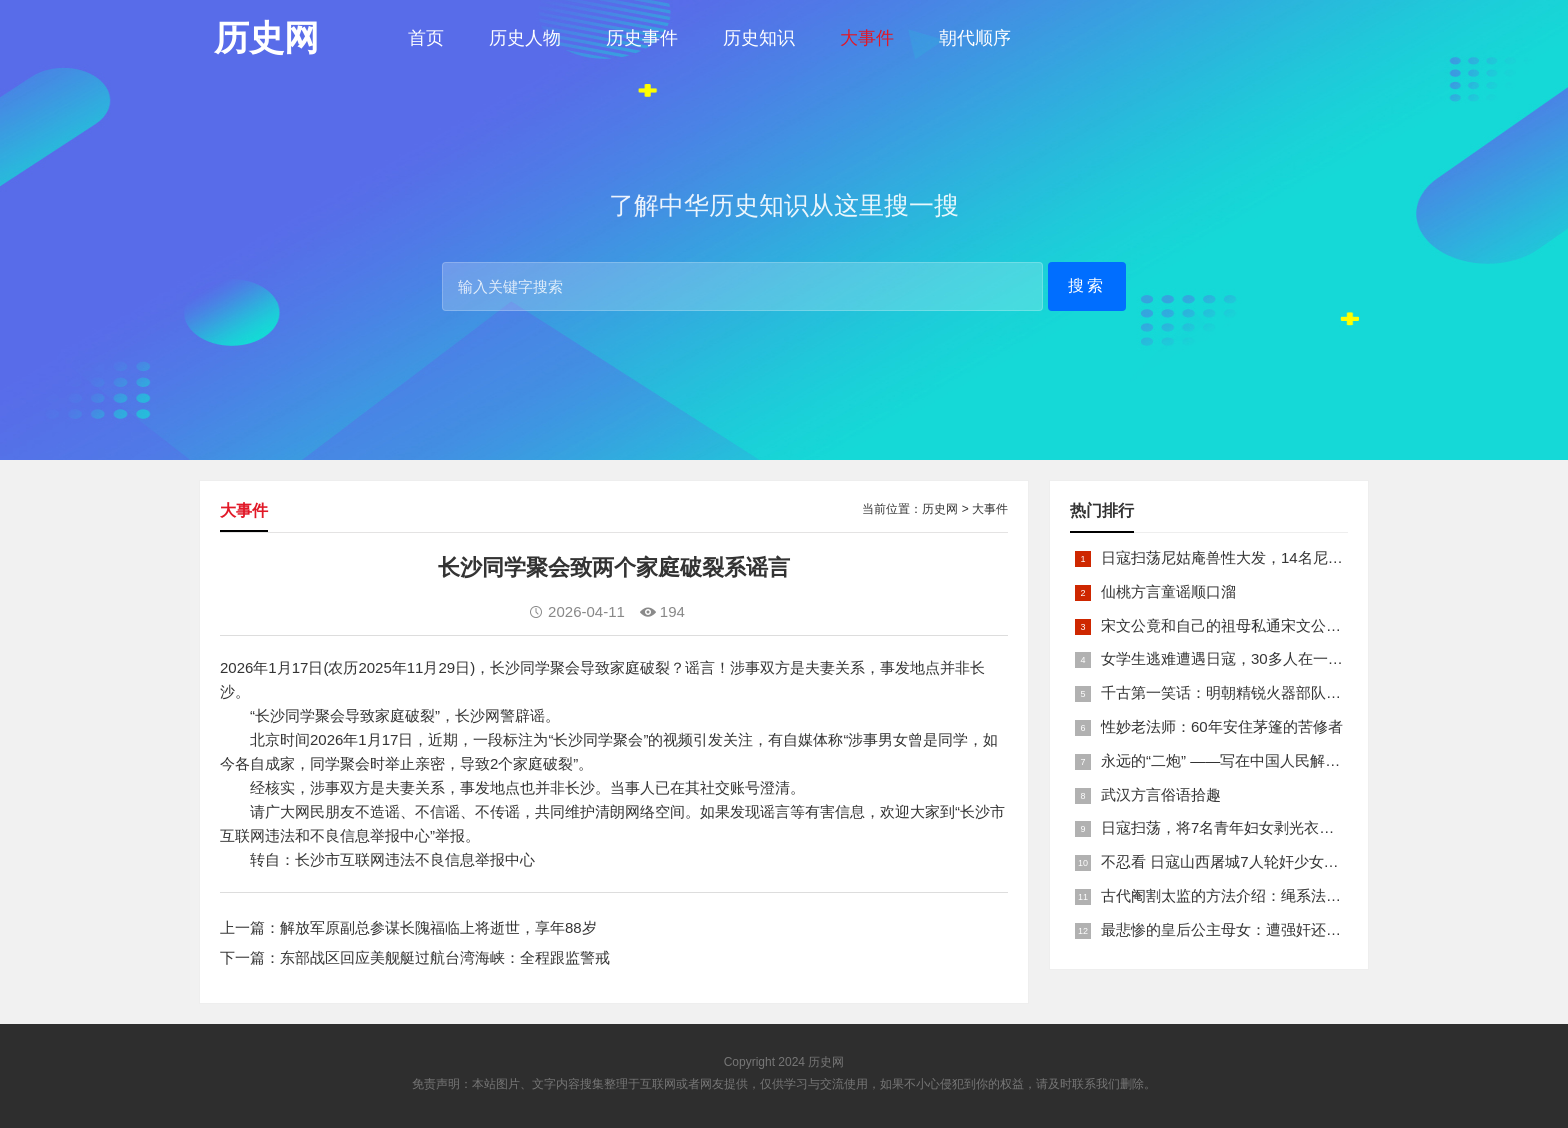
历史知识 (759, 38)
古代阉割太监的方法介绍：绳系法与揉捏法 (1243, 895)
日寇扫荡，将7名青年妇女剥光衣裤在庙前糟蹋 (1255, 827)
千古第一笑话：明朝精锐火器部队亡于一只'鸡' (1254, 692)
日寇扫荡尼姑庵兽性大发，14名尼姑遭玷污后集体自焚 (1282, 557)
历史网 (940, 509)
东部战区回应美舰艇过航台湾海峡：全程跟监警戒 (445, 957)
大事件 (867, 38)
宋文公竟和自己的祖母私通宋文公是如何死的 (1251, 625)
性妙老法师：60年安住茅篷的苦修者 (1222, 726)
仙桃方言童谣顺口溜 (1168, 591)
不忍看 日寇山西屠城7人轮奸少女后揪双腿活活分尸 (1272, 861)
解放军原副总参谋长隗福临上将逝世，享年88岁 (438, 927)
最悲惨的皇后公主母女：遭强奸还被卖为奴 (1243, 929)
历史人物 (525, 38)
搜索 (1087, 285)
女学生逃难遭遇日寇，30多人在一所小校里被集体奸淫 (1282, 658)
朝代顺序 (975, 38)
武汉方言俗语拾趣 (1161, 794)
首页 (426, 38)
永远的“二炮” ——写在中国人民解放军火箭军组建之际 (1280, 760)
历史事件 (642, 38)
